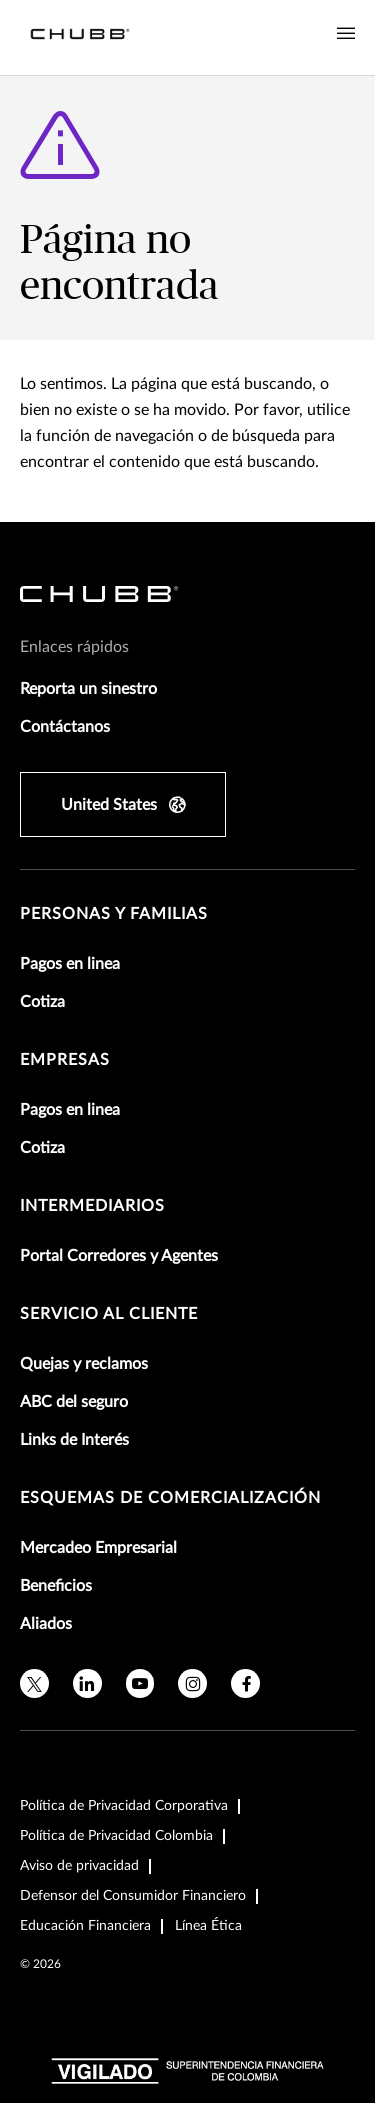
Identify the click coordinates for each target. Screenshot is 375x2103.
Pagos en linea (70, 964)
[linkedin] (87, 1683)
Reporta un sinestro (88, 689)
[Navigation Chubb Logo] (80, 37)
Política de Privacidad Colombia (116, 1836)
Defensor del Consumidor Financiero (133, 1896)
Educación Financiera (85, 1926)
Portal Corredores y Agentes (119, 1256)
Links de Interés (74, 1440)
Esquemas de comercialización (170, 1498)
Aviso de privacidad (79, 1866)
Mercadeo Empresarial (98, 1548)
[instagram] (192, 1683)
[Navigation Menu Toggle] (346, 34)
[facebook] (245, 1683)
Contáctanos (65, 727)
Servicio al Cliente (109, 1314)
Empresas (65, 1060)
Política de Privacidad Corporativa (124, 1806)
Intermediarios (92, 1206)
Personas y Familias (114, 914)
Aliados (46, 1624)
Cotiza (42, 1002)
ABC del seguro (74, 1402)
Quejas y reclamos (84, 1364)
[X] (34, 1683)
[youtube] (140, 1683)
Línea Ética (208, 1926)
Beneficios (56, 1586)
